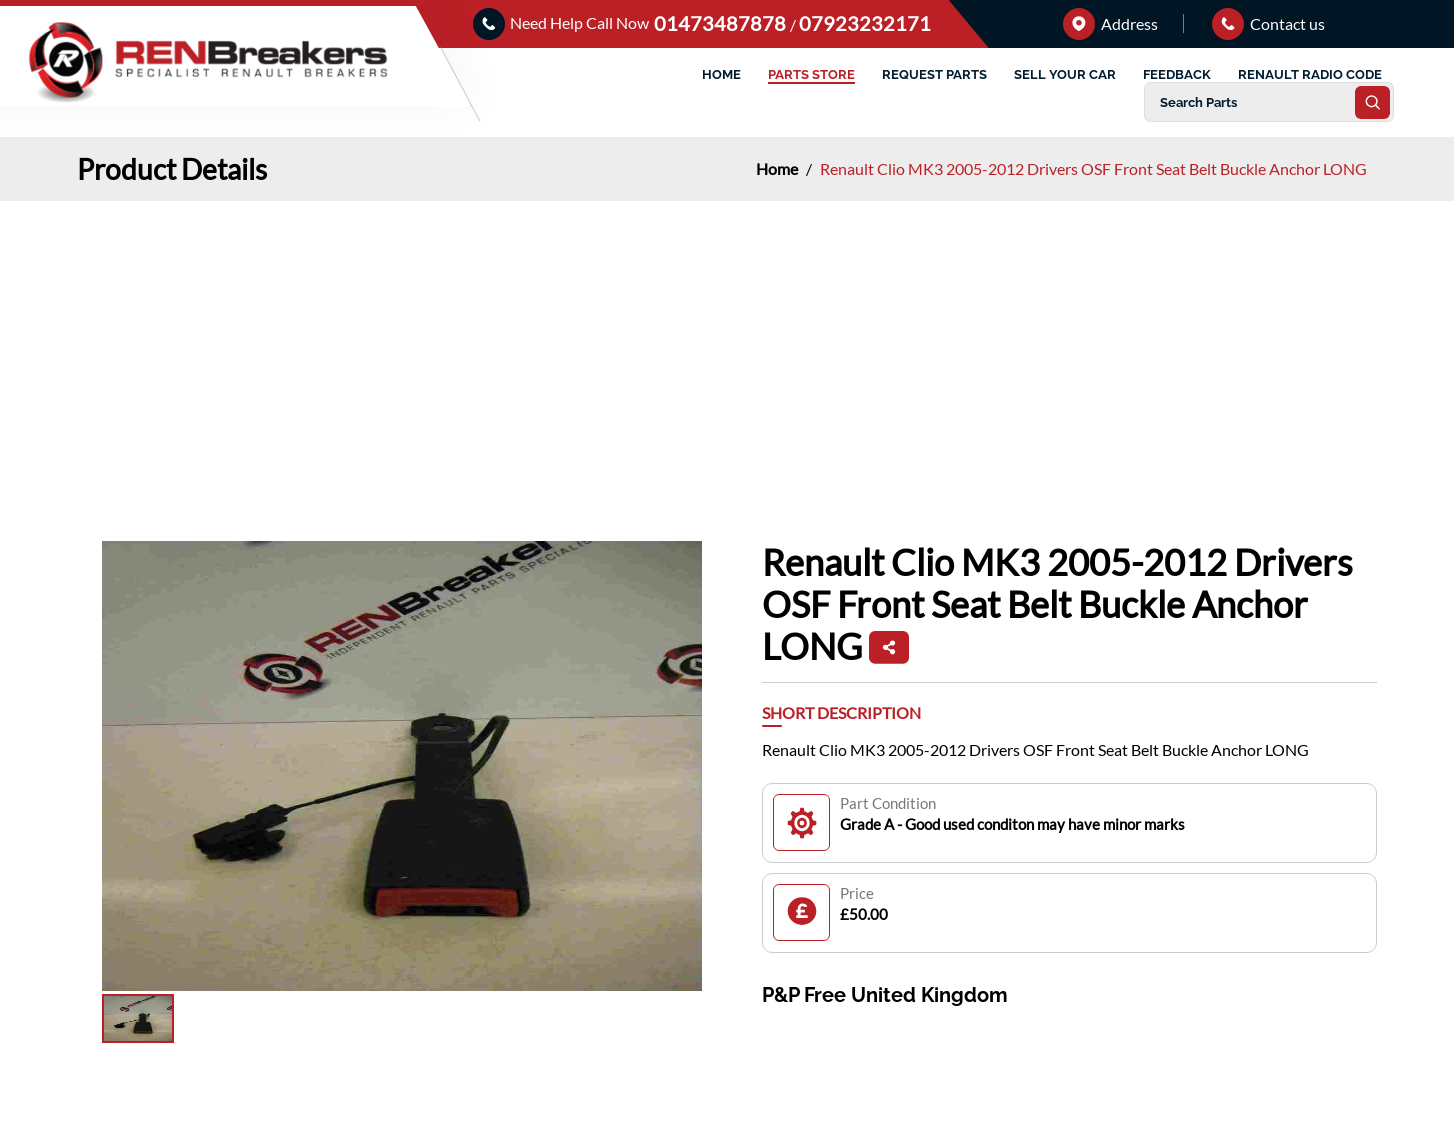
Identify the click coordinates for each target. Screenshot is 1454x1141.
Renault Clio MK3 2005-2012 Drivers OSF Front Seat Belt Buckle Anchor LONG (1093, 168)
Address (1110, 23)
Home (778, 168)
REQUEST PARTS (934, 74)
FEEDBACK (1177, 74)
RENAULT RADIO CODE (1310, 74)
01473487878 (722, 23)
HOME (721, 74)
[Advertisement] (727, 351)
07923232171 (865, 23)
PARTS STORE (811, 74)
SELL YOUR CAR (1065, 74)
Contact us (1268, 23)
